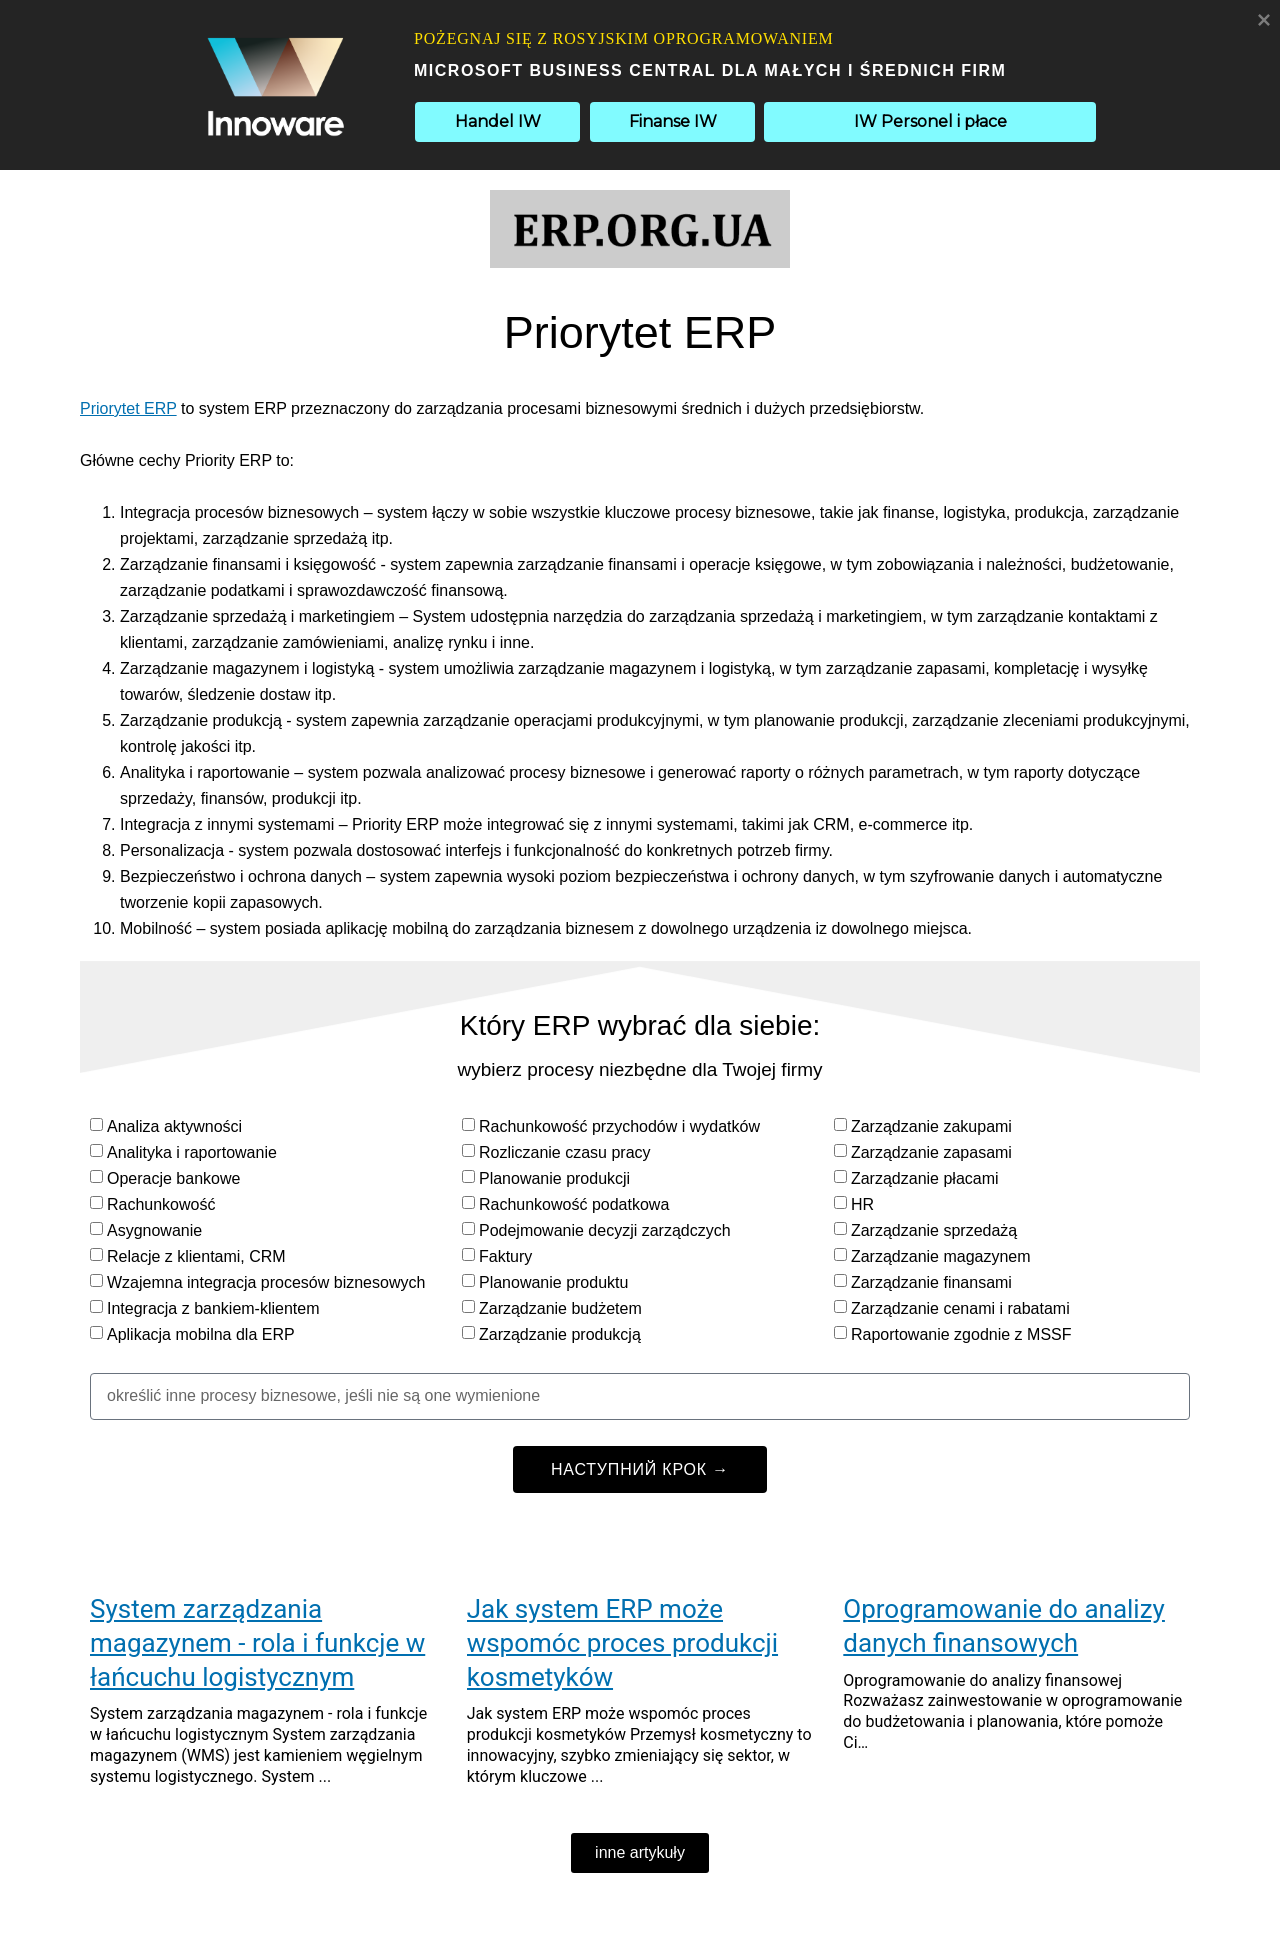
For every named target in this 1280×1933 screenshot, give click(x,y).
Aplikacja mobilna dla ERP (201, 1334)
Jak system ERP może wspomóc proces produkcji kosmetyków (622, 1643)
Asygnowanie (154, 1230)
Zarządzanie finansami (931, 1282)
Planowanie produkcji (554, 1178)
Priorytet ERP (128, 408)
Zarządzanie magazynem (941, 1256)
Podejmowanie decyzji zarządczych (605, 1230)
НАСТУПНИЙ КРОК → (640, 1469)
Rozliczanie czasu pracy (565, 1152)
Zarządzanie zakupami (931, 1126)
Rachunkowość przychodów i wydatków (619, 1126)
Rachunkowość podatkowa (574, 1204)
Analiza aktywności (174, 1126)
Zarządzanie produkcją (560, 1334)
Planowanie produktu (553, 1282)
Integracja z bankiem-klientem (213, 1308)
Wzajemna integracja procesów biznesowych (266, 1282)
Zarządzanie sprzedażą (934, 1230)
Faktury (505, 1256)
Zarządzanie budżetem (560, 1308)
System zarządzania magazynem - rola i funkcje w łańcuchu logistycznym (257, 1643)
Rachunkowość (161, 1204)
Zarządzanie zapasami (931, 1152)
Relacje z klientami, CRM (196, 1256)
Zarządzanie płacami (925, 1178)
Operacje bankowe (173, 1178)
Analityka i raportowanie (192, 1152)
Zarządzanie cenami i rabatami (960, 1308)
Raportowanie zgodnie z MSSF (961, 1334)
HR (862, 1204)
